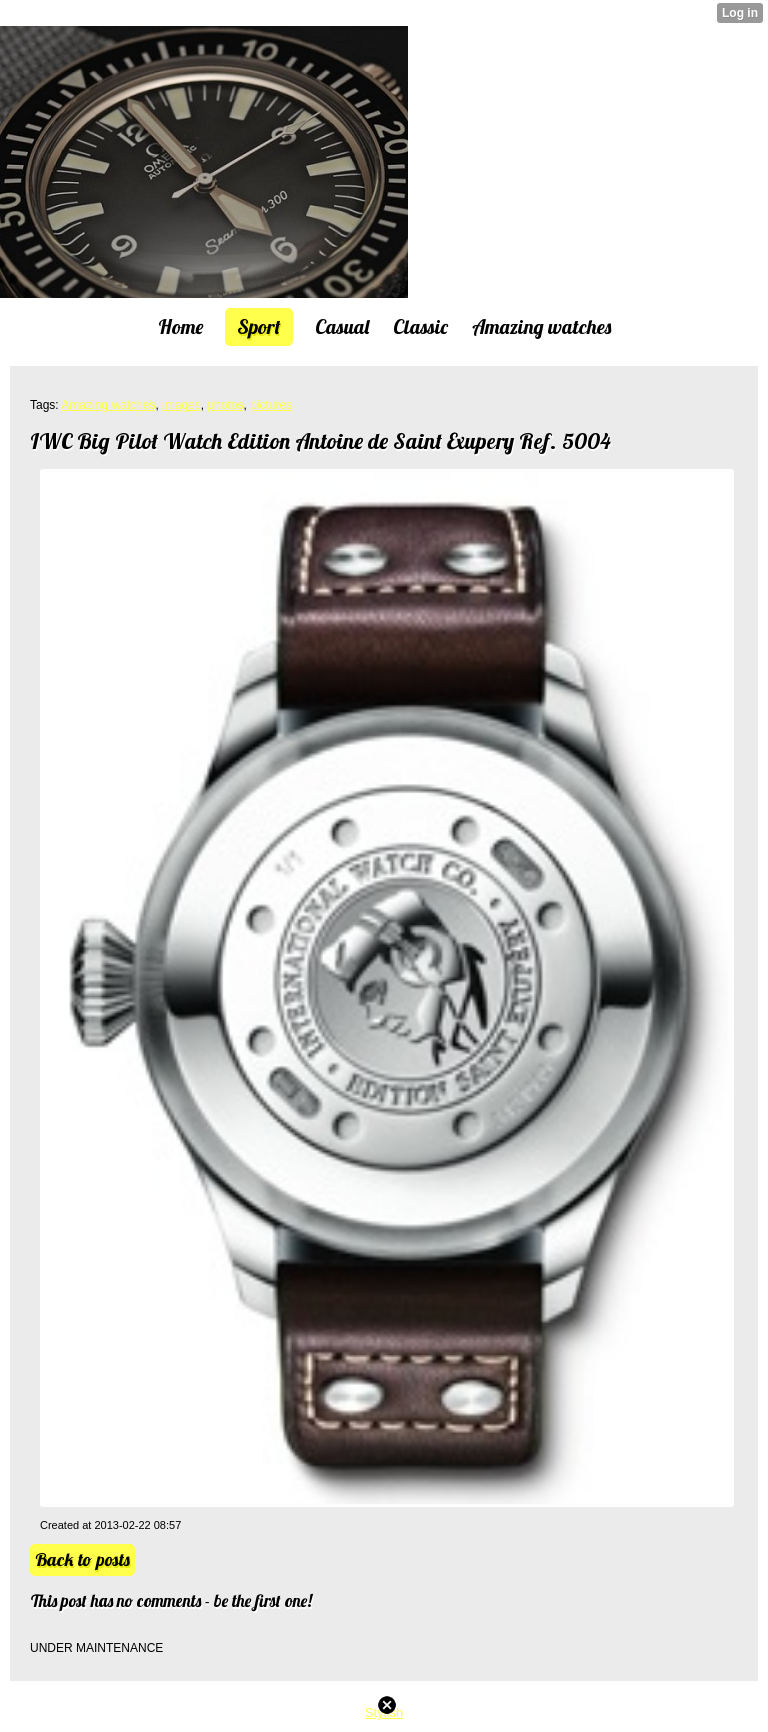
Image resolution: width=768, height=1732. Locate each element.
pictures (271, 405)
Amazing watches (108, 405)
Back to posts (82, 1559)
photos (225, 405)
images (181, 405)
